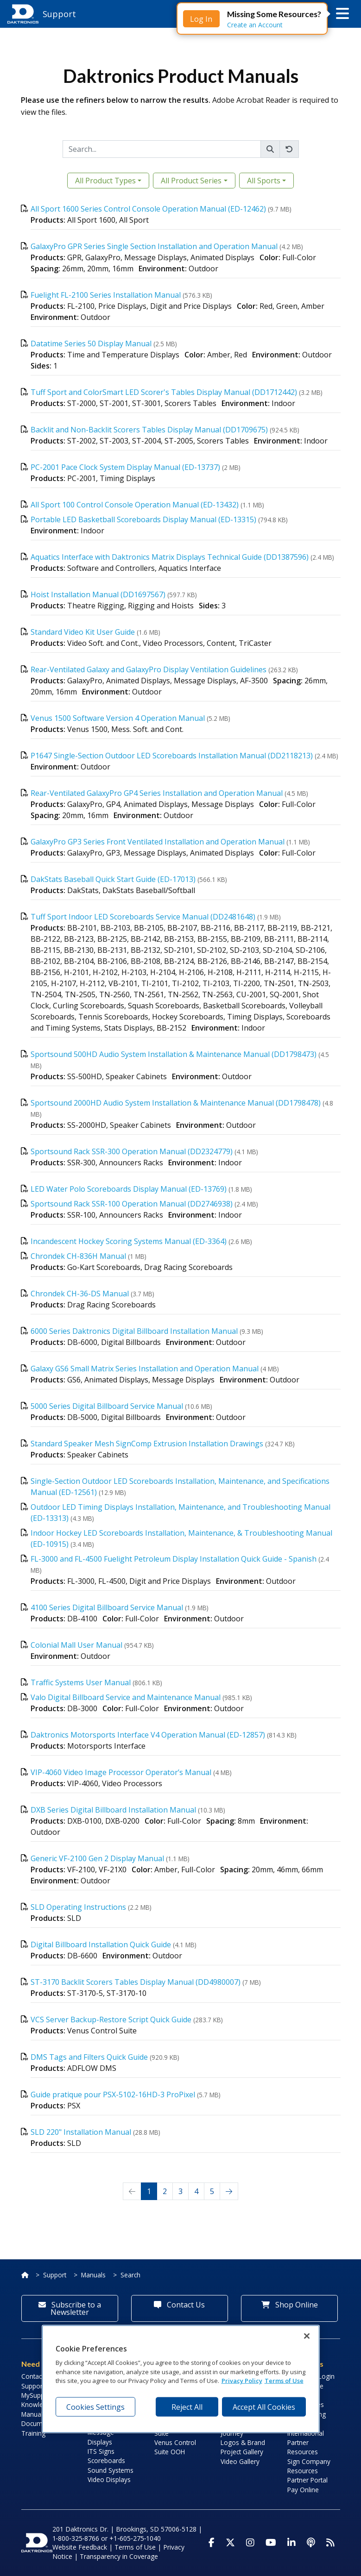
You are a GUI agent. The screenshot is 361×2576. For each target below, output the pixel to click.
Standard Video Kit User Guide (83, 632)
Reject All (187, 2406)
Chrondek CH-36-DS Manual (80, 1293)
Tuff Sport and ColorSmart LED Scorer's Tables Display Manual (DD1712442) (164, 392)
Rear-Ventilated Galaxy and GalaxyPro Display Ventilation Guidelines (148, 669)
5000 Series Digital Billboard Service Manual (107, 1406)
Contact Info (39, 2376)
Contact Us (179, 2305)
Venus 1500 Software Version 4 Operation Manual (118, 718)
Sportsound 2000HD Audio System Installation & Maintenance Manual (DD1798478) (176, 1103)
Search (130, 2274)
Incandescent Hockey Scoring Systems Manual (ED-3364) (129, 1241)
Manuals (93, 2274)
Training (33, 2433)
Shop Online (289, 2305)
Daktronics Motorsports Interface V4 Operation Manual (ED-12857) (148, 1735)
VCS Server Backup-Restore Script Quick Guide (111, 2019)
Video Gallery (240, 2461)
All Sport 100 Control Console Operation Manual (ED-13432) (135, 505)
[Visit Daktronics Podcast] (311, 2543)
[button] (342, 13)
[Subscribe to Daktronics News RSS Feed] (330, 2543)
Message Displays (101, 2437)
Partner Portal (307, 2480)
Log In (201, 19)
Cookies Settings (95, 2406)
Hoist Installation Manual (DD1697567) (98, 594)
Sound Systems (110, 2470)
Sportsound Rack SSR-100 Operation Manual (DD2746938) (132, 1204)
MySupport (37, 2395)
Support (54, 2274)
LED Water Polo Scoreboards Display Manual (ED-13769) (129, 1189)
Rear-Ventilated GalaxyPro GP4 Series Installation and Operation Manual (157, 793)
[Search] (162, 149)
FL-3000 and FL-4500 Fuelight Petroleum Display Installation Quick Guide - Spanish (174, 1559)
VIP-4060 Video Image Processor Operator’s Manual (121, 1772)
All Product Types (105, 180)
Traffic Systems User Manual (81, 1682)
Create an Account (255, 24)
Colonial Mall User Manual (76, 1645)
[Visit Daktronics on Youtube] (271, 2543)
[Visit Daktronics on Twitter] (230, 2543)
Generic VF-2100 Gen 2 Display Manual (97, 1858)
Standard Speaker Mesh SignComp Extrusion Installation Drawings (148, 1443)
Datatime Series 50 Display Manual (91, 343)
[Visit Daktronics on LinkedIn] (291, 2543)
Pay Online (303, 2489)
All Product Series (191, 180)
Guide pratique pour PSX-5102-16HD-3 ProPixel (113, 2094)
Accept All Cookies (264, 2406)
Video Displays (109, 2479)
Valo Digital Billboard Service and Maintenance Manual (126, 1697)
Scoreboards (106, 2460)
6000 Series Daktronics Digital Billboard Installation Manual (134, 1331)
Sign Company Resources (308, 2466)
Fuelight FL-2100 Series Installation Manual (106, 295)
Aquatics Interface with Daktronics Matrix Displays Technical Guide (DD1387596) (170, 557)
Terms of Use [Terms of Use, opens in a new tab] (284, 2380)
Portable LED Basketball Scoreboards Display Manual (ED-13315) (143, 519)
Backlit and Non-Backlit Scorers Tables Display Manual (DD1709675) (149, 430)
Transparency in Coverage (119, 2556)
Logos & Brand (243, 2442)
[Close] (307, 2336)
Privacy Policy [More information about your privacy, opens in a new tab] (242, 2380)
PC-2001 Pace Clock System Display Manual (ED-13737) (125, 467)
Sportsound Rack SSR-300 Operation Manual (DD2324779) (132, 1151)
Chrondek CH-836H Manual (78, 1256)
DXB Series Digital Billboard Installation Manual (113, 1810)
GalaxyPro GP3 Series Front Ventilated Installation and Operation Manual (158, 842)
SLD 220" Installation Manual (81, 2132)
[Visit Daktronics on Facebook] (212, 2543)
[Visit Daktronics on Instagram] (250, 2543)
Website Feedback (79, 2547)
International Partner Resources (305, 2443)
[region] (181, 2379)
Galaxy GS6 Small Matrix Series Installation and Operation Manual (145, 1368)
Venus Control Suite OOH (175, 2447)
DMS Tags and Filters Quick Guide (89, 2057)
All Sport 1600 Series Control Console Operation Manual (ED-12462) (148, 209)
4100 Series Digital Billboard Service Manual (107, 1607)
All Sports (263, 180)
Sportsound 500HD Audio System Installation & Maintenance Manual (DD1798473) (174, 1054)
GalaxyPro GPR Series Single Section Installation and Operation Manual (154, 246)
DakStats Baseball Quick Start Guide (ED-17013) (113, 879)
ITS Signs (101, 2451)
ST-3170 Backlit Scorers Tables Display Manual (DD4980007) (136, 1982)
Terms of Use (135, 2547)
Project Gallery (242, 2451)
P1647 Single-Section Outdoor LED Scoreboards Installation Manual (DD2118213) (172, 755)
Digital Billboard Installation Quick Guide (101, 1944)
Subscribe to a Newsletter (69, 2308)
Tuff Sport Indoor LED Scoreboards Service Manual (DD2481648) (143, 917)
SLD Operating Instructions (78, 1907)
